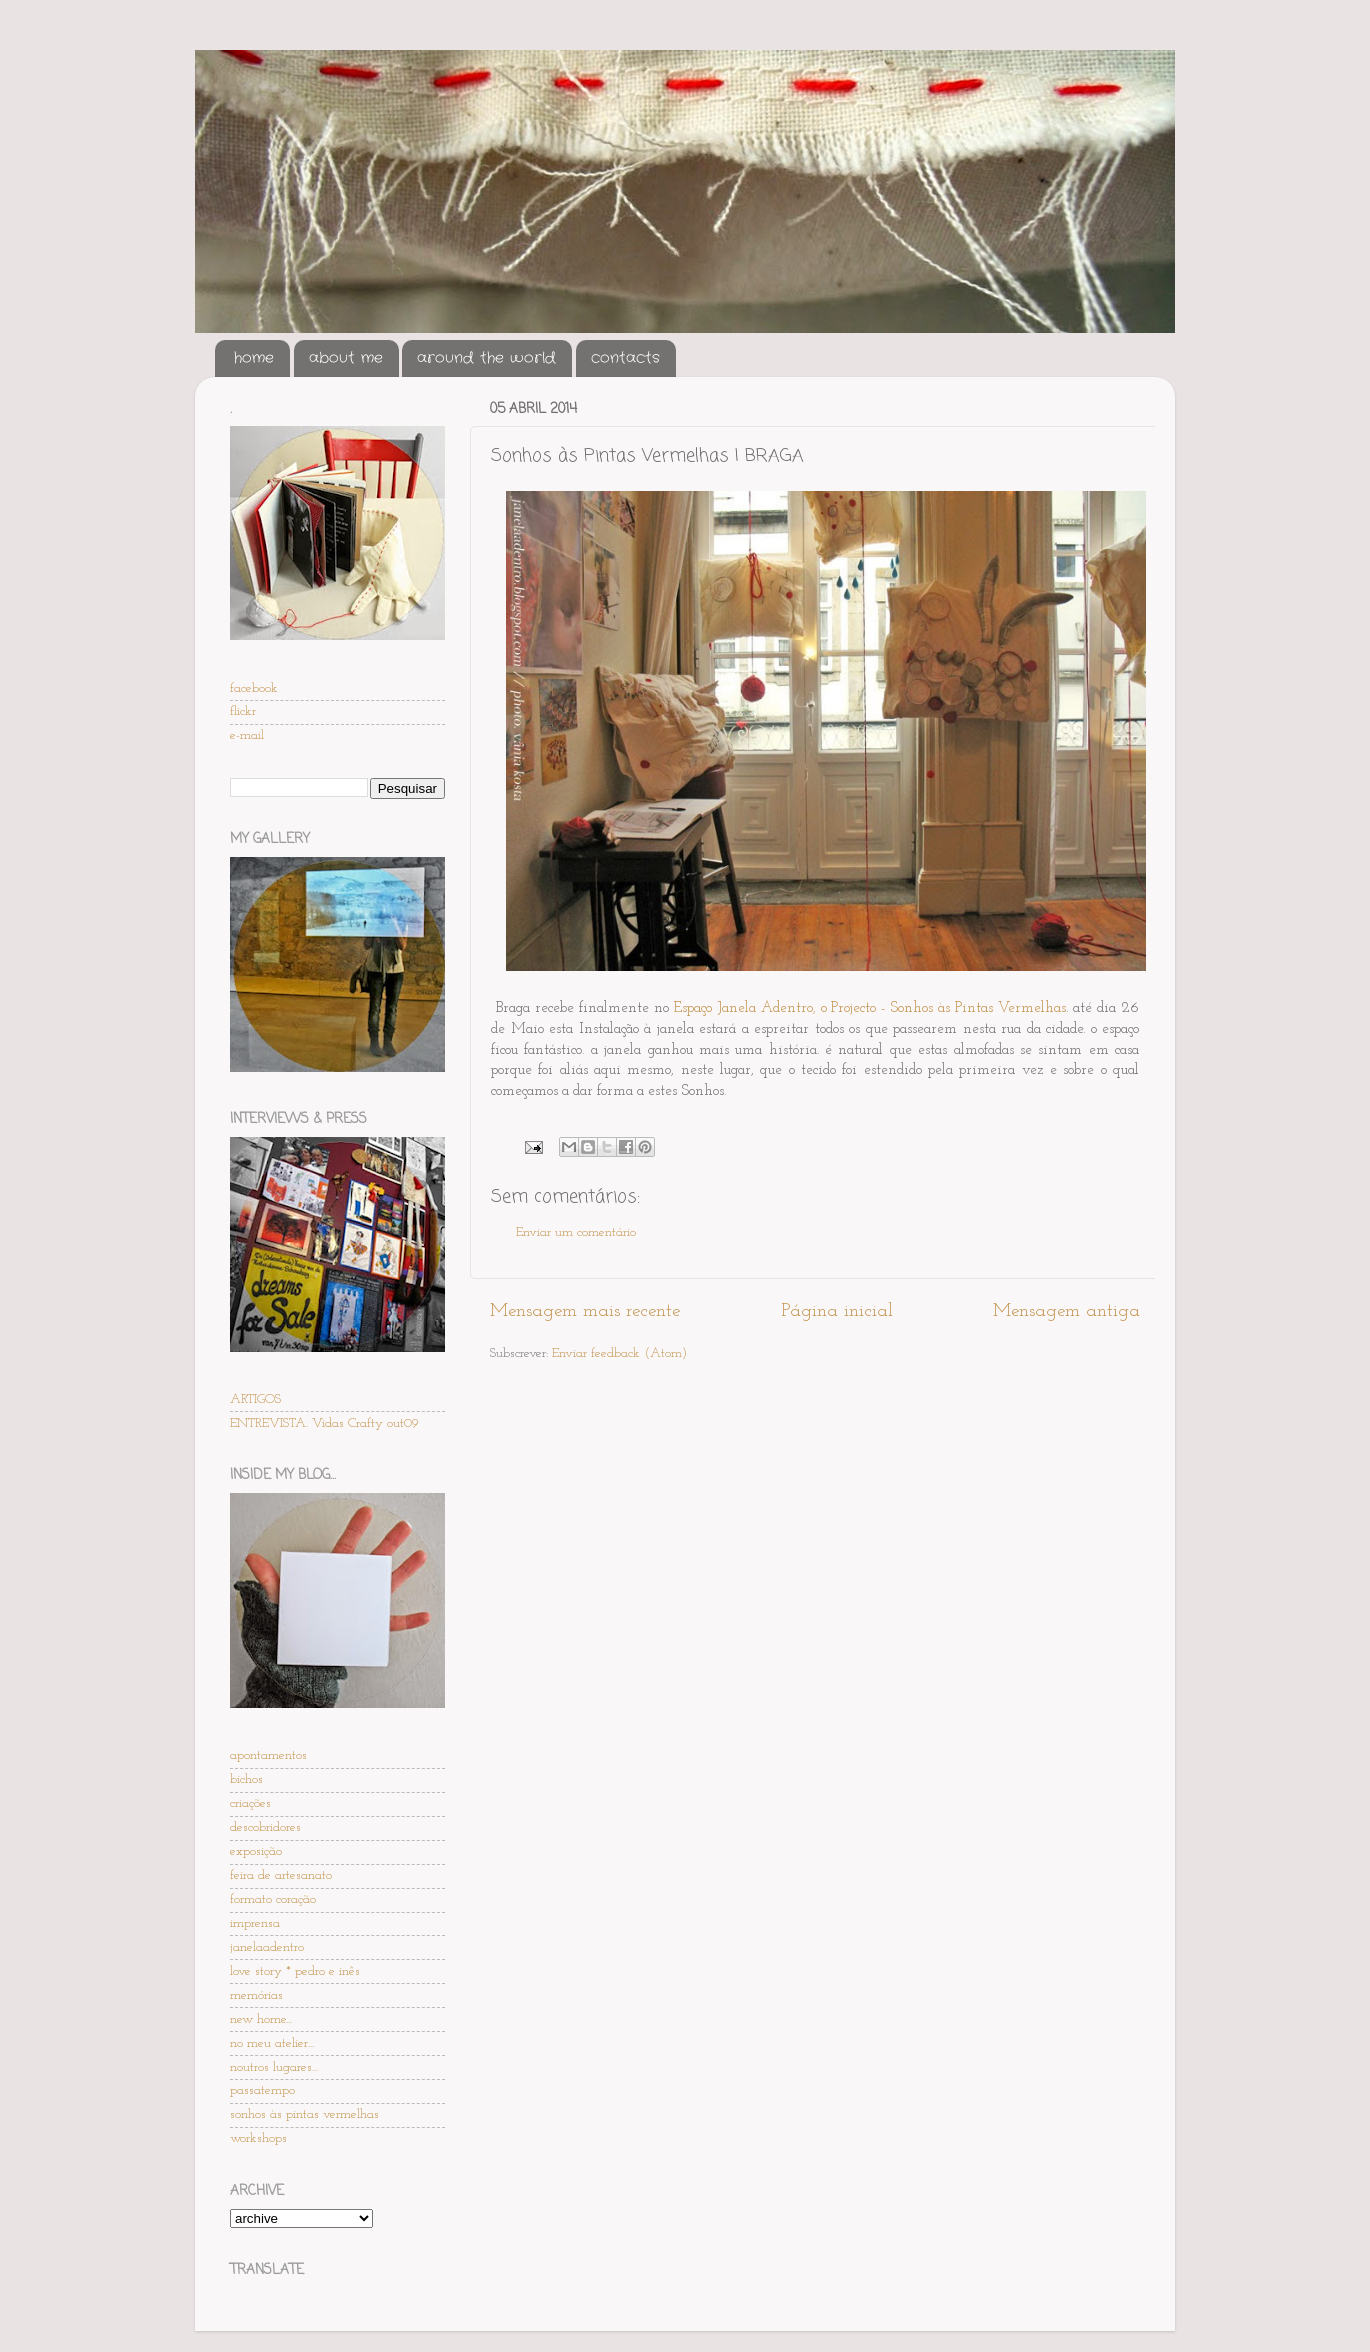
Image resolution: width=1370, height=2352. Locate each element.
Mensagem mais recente (585, 1311)
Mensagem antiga (1066, 1311)
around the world (486, 358)
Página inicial (837, 1311)
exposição (256, 1851)
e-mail (247, 735)
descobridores (265, 1827)
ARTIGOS (255, 1399)
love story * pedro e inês (295, 1971)
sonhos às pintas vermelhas (304, 2114)
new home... (261, 2019)
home (254, 358)
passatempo (262, 2090)
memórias (256, 1995)
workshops (258, 2138)
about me (346, 358)
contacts (625, 358)
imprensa (255, 1923)
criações (250, 1803)
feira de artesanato (281, 1875)
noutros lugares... (274, 2067)
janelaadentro (267, 1947)
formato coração (273, 1899)
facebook (254, 688)
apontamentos (268, 1755)
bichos (246, 1779)
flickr (243, 711)
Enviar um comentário (576, 1232)
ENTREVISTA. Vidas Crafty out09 (324, 1423)
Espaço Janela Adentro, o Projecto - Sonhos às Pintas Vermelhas (870, 1008)
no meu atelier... (272, 2043)
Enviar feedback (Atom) (619, 1353)
